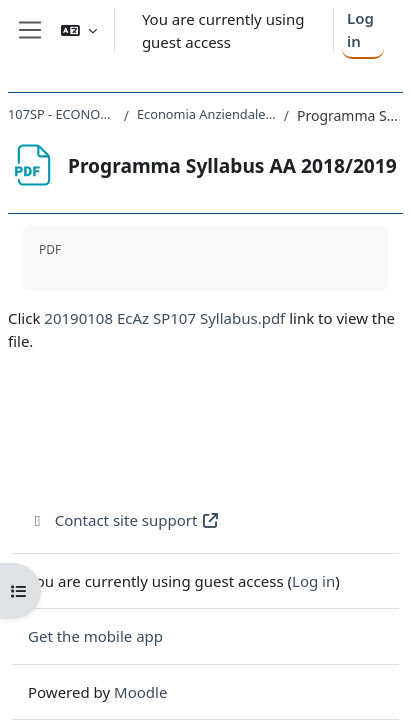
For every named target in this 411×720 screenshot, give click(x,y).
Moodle (140, 692)
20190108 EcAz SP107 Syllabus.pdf (164, 318)
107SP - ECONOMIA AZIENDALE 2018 (62, 114)
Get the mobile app (95, 636)
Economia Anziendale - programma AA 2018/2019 (206, 114)
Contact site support (124, 520)
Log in (360, 29)
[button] (79, 30)
